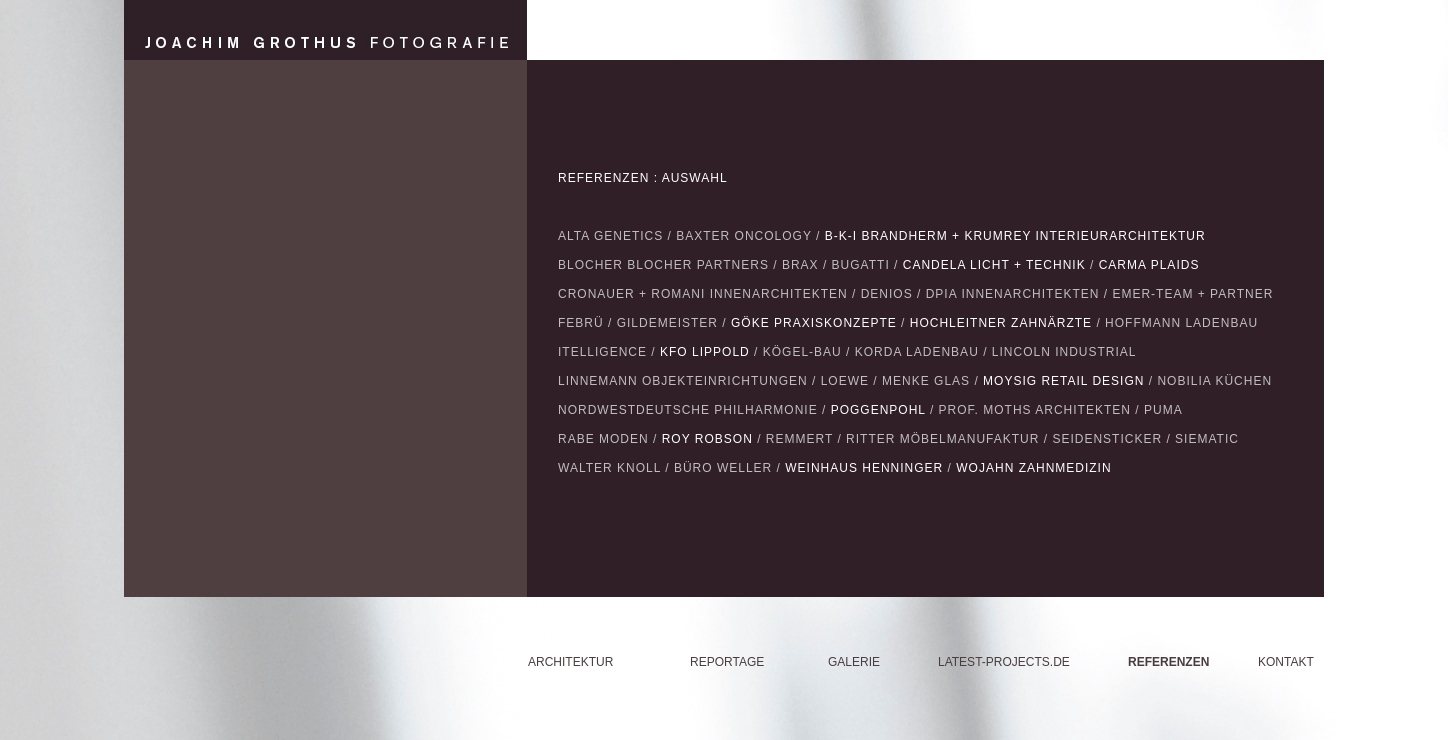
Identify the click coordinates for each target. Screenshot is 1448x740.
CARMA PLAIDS (1149, 265)
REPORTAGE (727, 662)
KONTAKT (1286, 662)
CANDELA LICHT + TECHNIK (994, 265)
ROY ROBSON (707, 439)
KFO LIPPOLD (705, 352)
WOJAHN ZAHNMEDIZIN (1033, 468)
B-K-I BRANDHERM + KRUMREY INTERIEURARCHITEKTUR (1015, 236)
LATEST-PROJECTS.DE (1004, 662)
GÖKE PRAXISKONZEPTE (814, 323)
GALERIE (854, 662)
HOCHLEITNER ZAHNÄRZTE (1001, 323)
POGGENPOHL (878, 410)
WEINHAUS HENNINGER (864, 468)
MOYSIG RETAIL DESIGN (1063, 381)
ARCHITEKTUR (570, 662)
